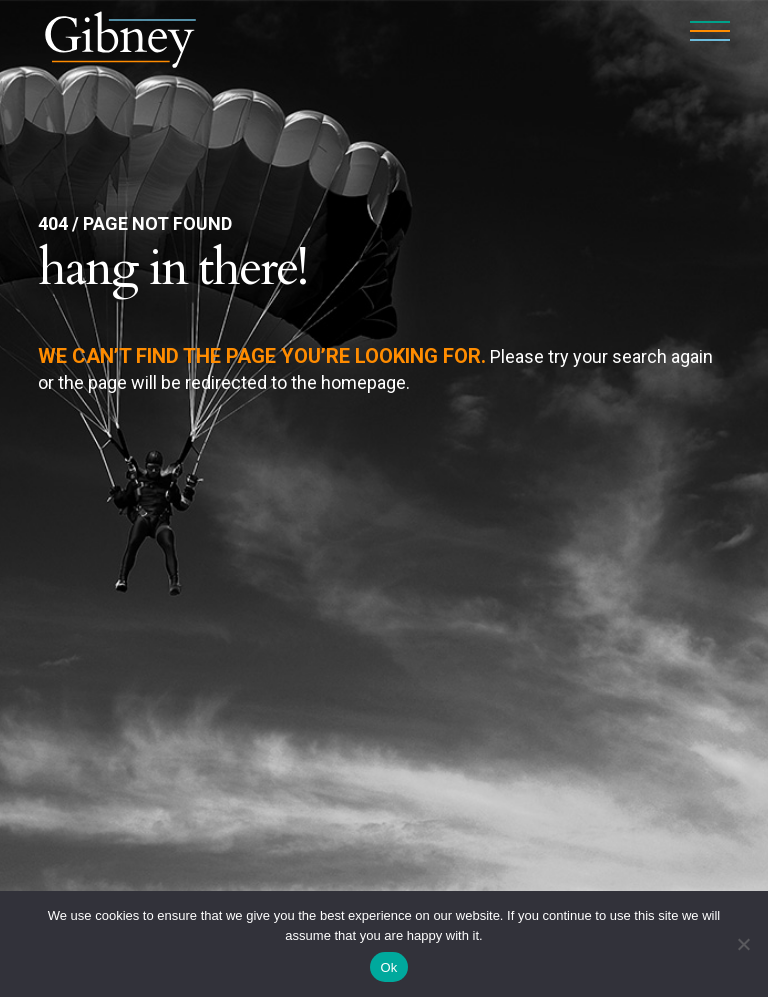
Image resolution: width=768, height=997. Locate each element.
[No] (743, 944)
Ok (388, 967)
